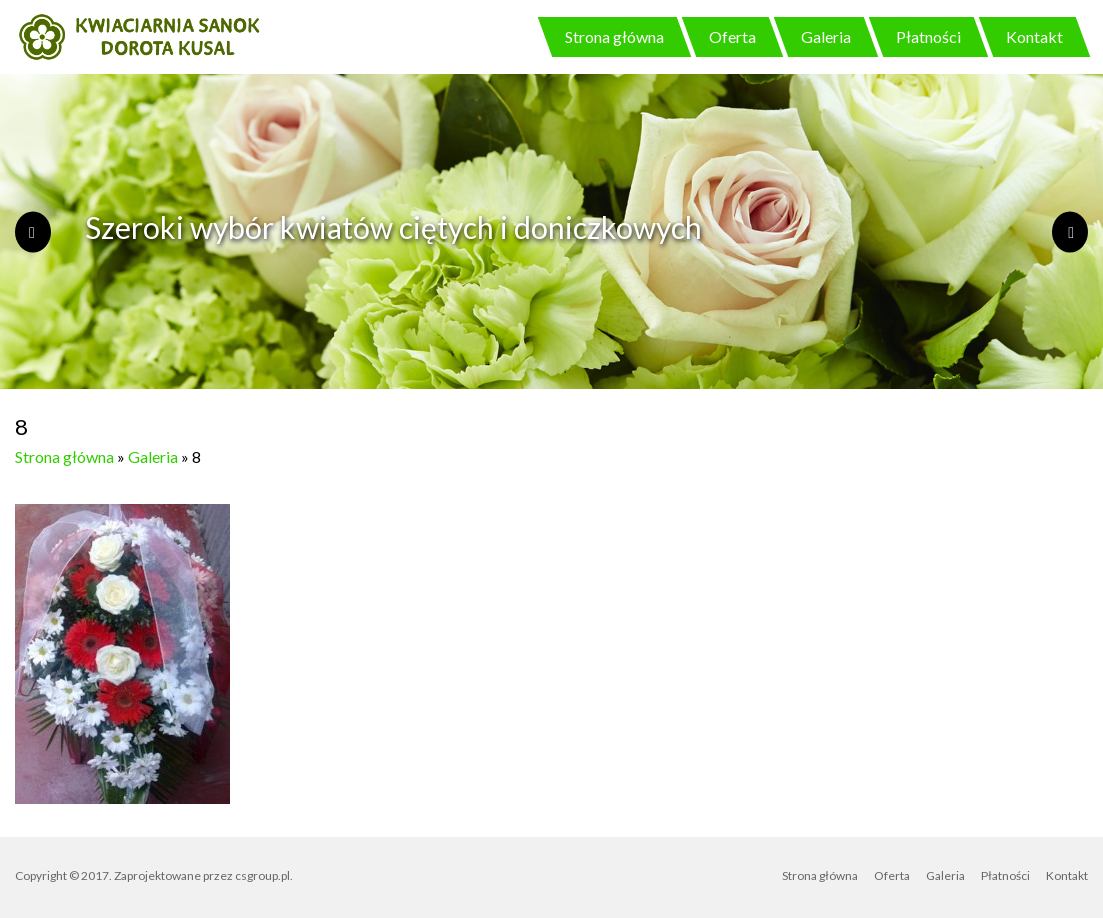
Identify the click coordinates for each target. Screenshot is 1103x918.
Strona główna (614, 36)
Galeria (826, 36)
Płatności (928, 36)
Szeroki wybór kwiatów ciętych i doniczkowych (393, 227)
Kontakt (1034, 36)
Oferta (732, 36)
